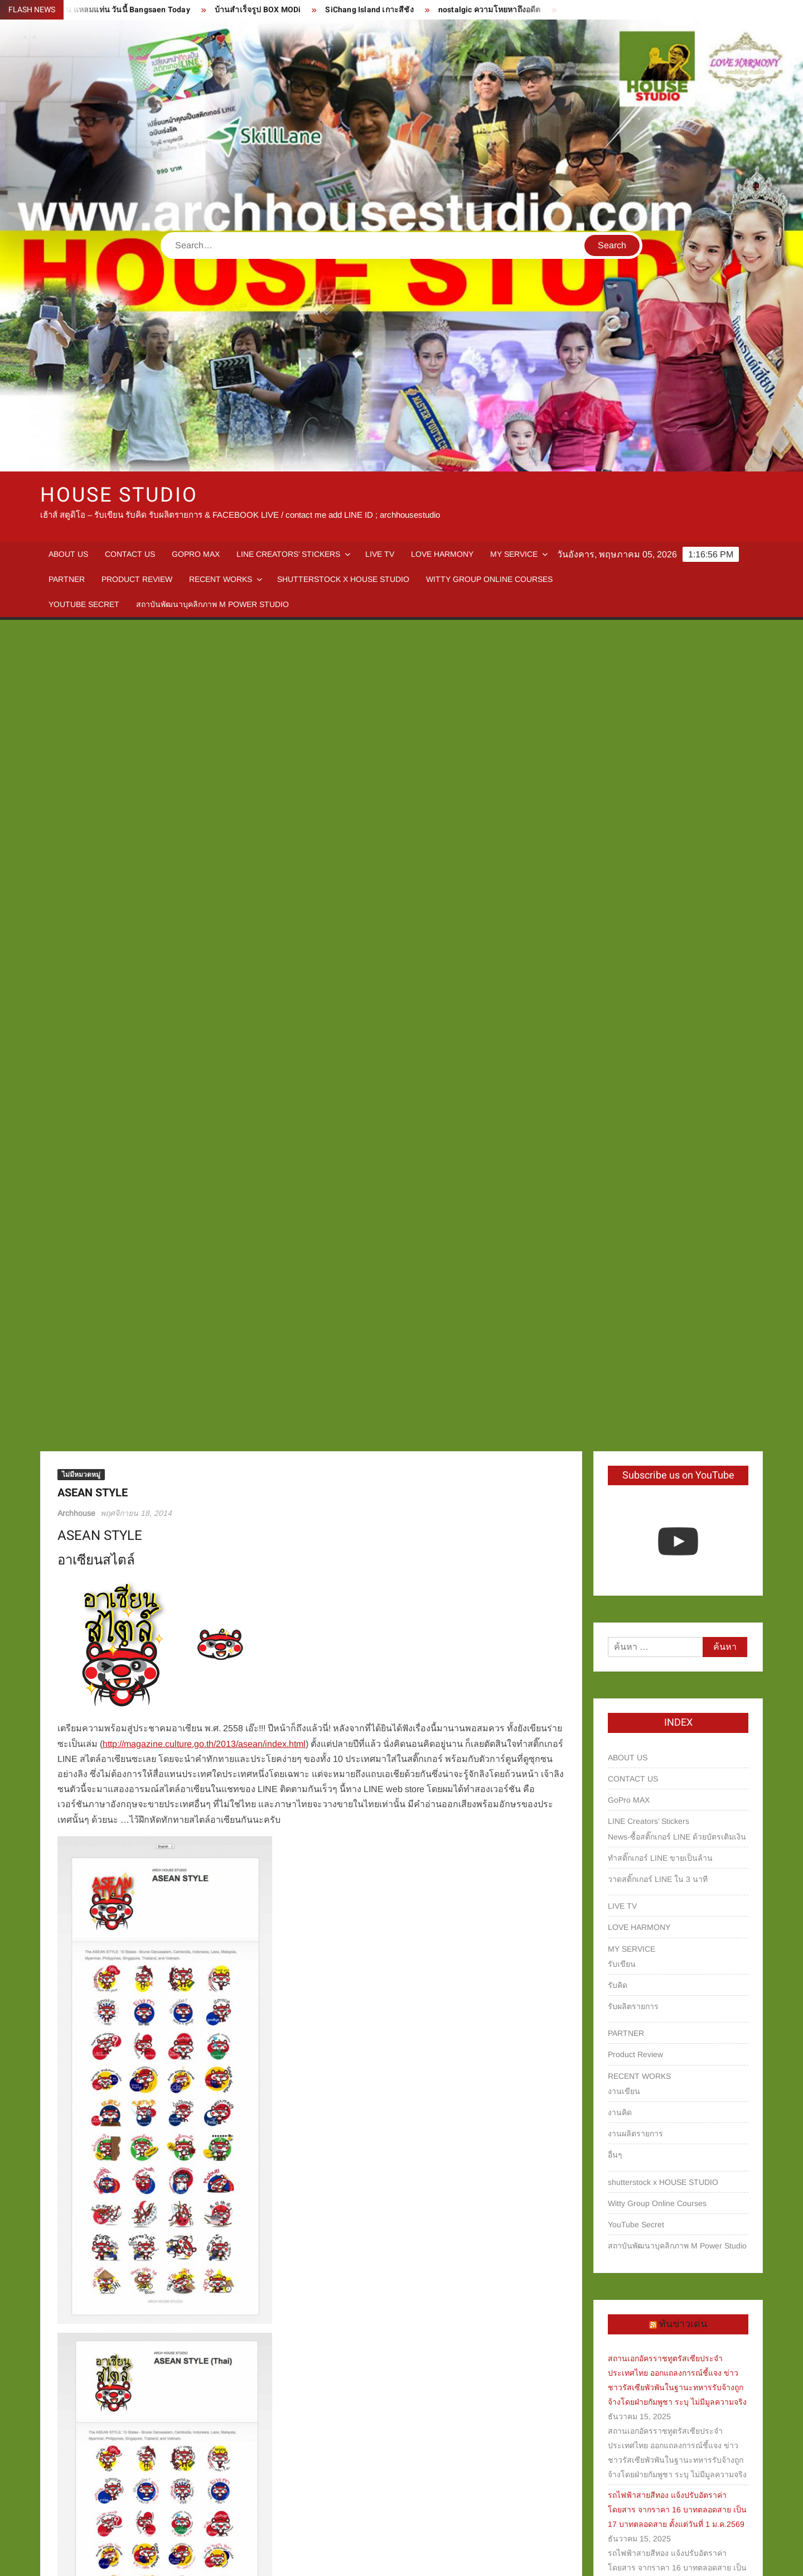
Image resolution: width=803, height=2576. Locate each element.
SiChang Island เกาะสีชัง (382, 10)
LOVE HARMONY (442, 554)
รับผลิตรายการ (633, 1202)
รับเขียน (622, 1160)
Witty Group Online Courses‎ (489, 579)
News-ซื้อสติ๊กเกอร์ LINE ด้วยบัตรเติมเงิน (677, 1033)
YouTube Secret (84, 604)
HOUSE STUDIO (119, 495)
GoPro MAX (196, 554)
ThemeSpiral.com (501, 2557)
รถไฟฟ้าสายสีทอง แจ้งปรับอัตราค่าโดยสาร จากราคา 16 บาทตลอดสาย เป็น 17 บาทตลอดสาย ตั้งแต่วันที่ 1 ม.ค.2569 (677, 1706)
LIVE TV (379, 554)
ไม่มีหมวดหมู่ (81, 671)
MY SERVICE (514, 554)
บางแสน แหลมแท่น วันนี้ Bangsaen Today (129, 10)
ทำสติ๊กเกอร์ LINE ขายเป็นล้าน (660, 1054)
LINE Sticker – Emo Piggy (109, 2503)
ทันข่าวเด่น (683, 1520)
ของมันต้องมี (629, 2107)
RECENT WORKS (220, 579)
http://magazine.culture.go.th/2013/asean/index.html (204, 940)
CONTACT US (130, 554)
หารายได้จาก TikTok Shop (653, 2086)
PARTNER (67, 579)
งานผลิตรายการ (635, 1330)
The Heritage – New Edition (508, 2503)
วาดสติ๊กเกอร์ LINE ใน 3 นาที (658, 1075)
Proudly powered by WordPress (324, 2557)
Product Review (136, 579)
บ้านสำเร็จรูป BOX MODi (271, 10)
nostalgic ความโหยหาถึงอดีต (502, 10)
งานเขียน (624, 1287)
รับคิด (617, 1181)
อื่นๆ (615, 1351)
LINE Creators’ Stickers (288, 554)
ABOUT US (68, 554)
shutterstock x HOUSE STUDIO (343, 579)
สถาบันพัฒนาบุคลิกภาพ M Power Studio (212, 604)
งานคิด (620, 1308)
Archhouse (76, 709)
